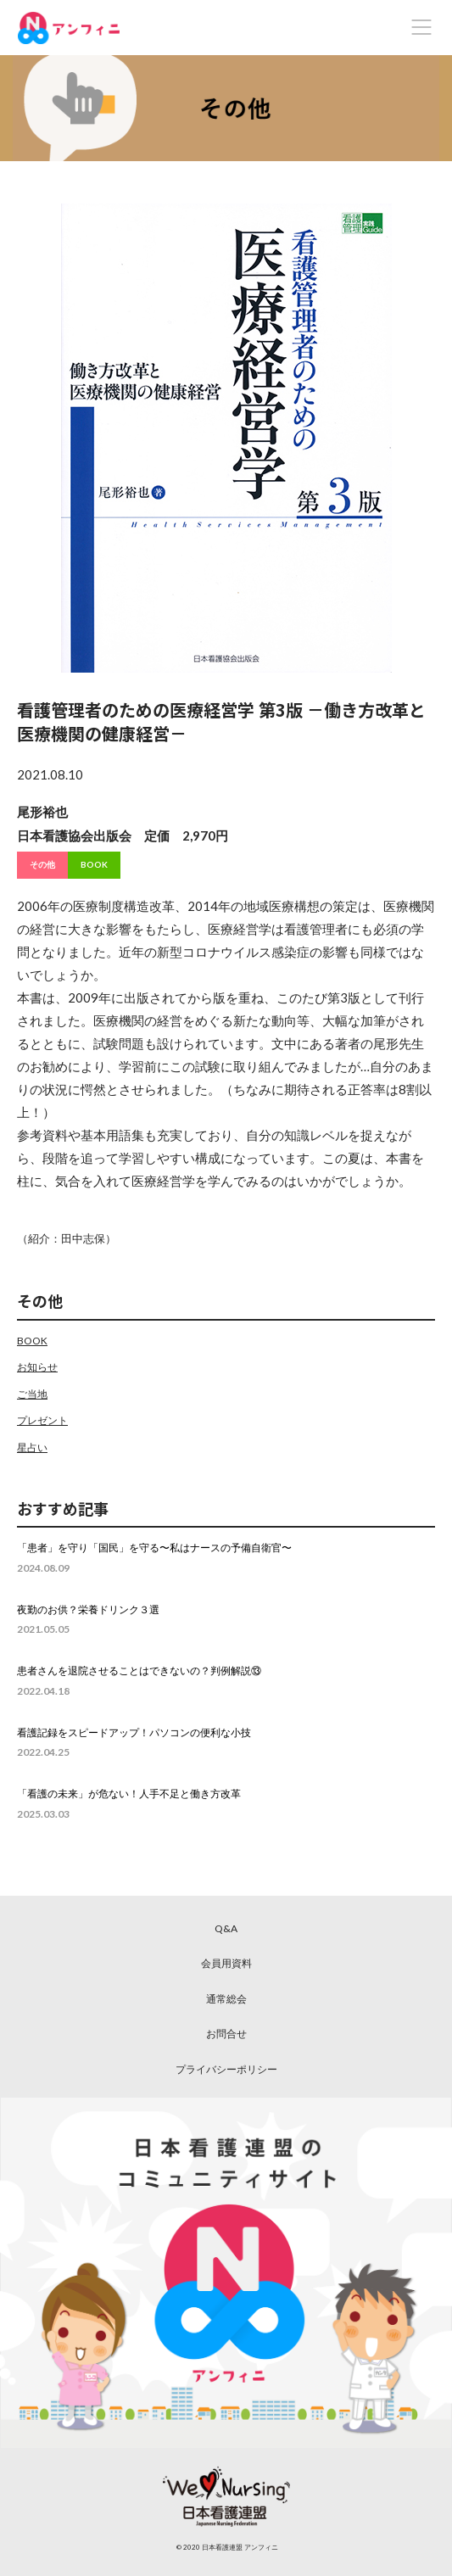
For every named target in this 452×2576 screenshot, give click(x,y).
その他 (42, 864)
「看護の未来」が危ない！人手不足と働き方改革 (129, 1793)
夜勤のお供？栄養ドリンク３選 (88, 1609)
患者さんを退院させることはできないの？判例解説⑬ (139, 1670)
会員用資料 (226, 1963)
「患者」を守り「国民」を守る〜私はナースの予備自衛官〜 (154, 1547)
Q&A (226, 1928)
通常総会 (226, 1998)
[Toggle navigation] (421, 27)
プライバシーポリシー (226, 2069)
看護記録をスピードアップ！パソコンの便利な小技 (134, 1732)
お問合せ (226, 2033)
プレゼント (42, 1420)
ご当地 (32, 1394)
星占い (32, 1447)
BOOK (94, 864)
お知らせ (37, 1367)
